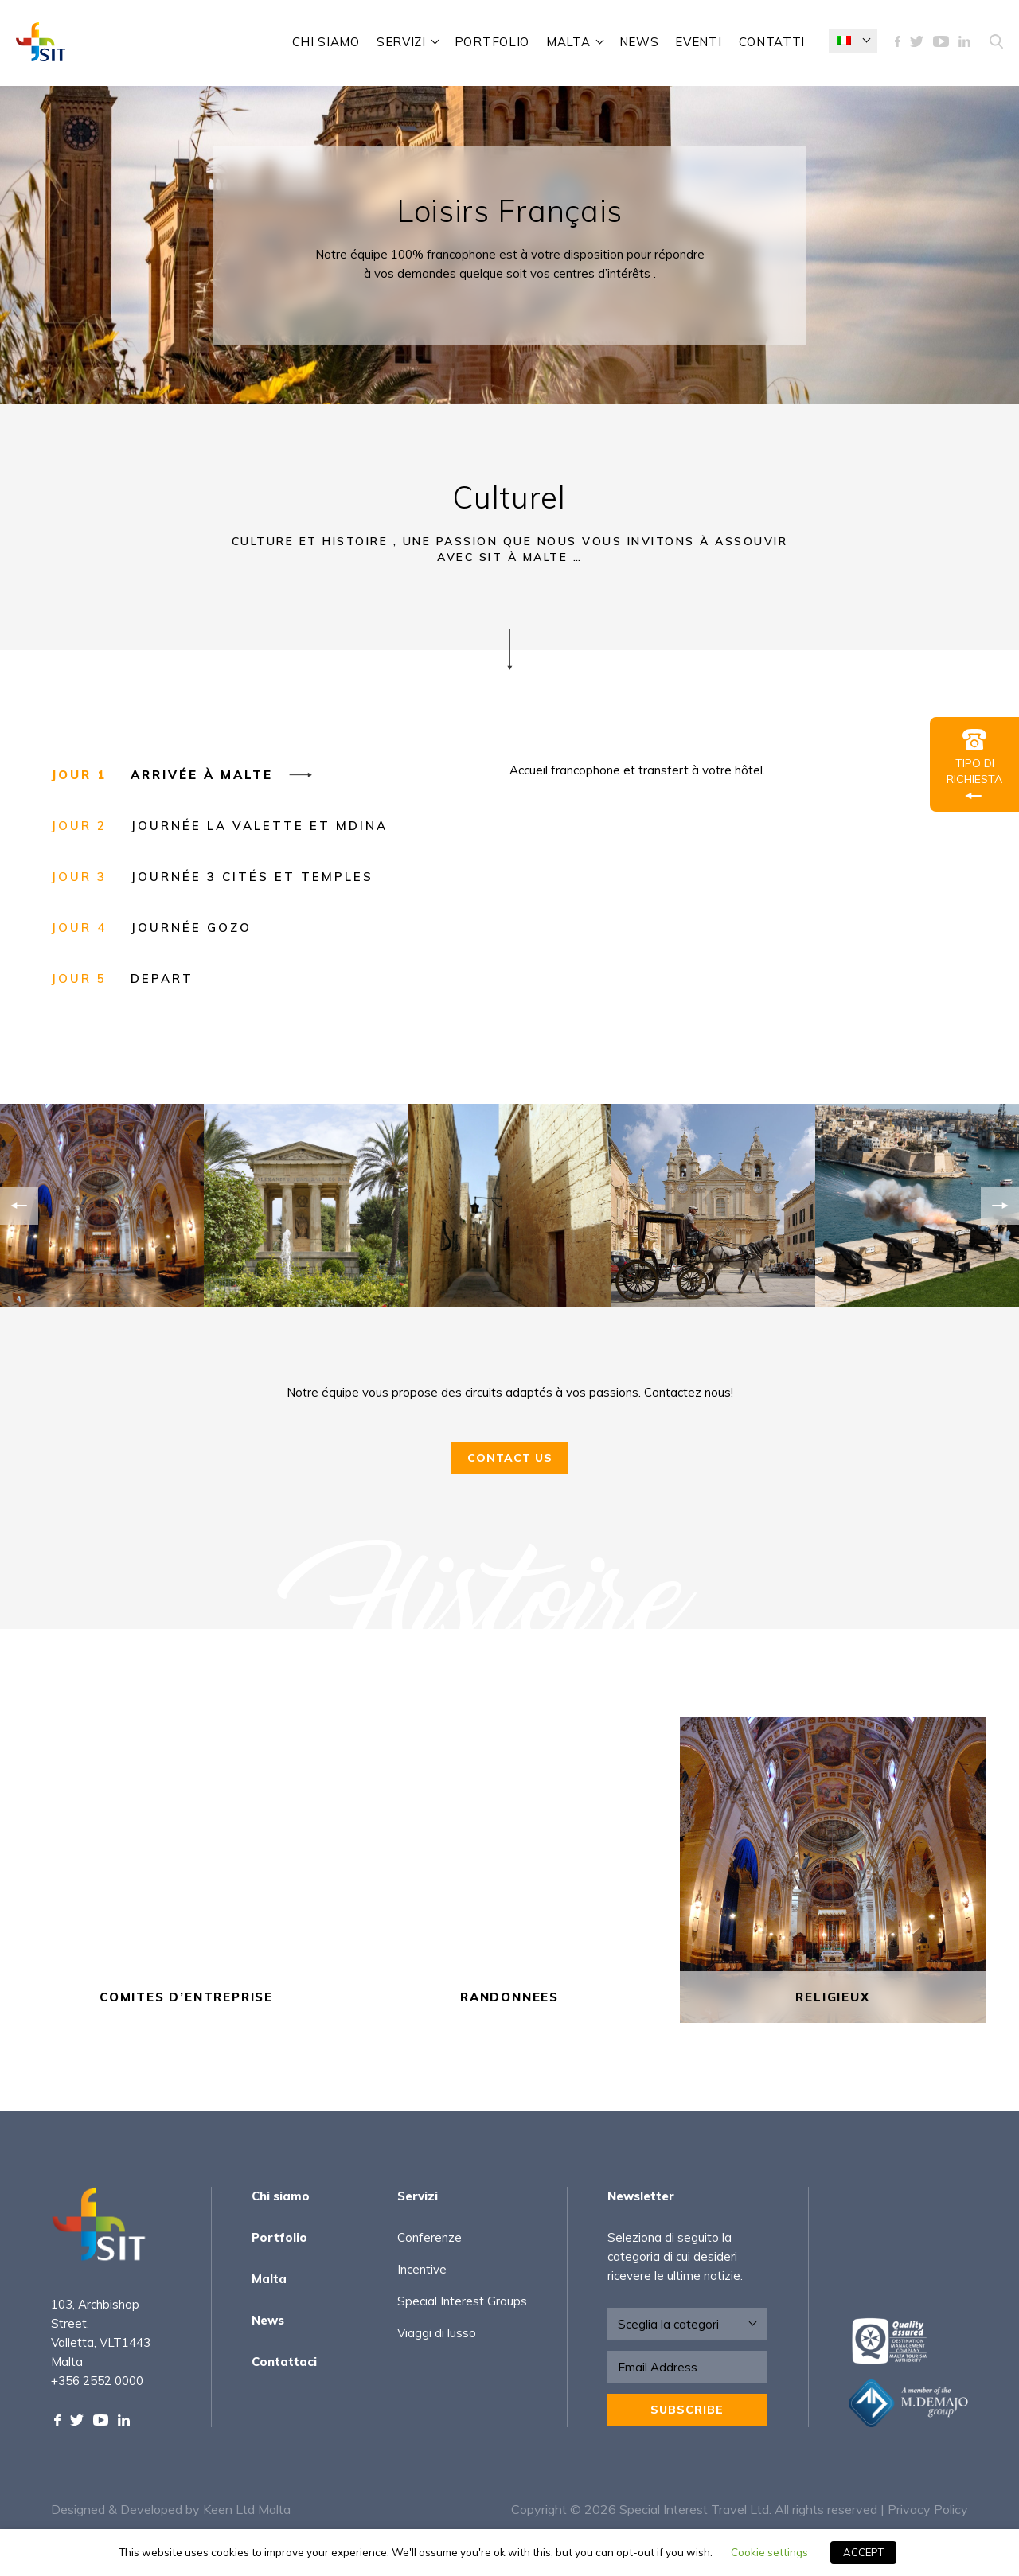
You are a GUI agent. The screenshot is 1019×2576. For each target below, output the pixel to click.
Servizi (401, 41)
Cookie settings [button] (769, 2552)
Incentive (422, 2269)
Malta (568, 41)
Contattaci (284, 2361)
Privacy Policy (928, 2509)
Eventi (698, 41)
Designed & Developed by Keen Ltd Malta (171, 2509)
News (639, 41)
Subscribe (687, 2410)
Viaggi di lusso (436, 2332)
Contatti (772, 41)
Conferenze (429, 2237)
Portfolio (492, 41)
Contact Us (509, 1474)
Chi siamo (326, 41)
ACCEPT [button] (863, 2552)
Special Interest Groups (462, 2301)
